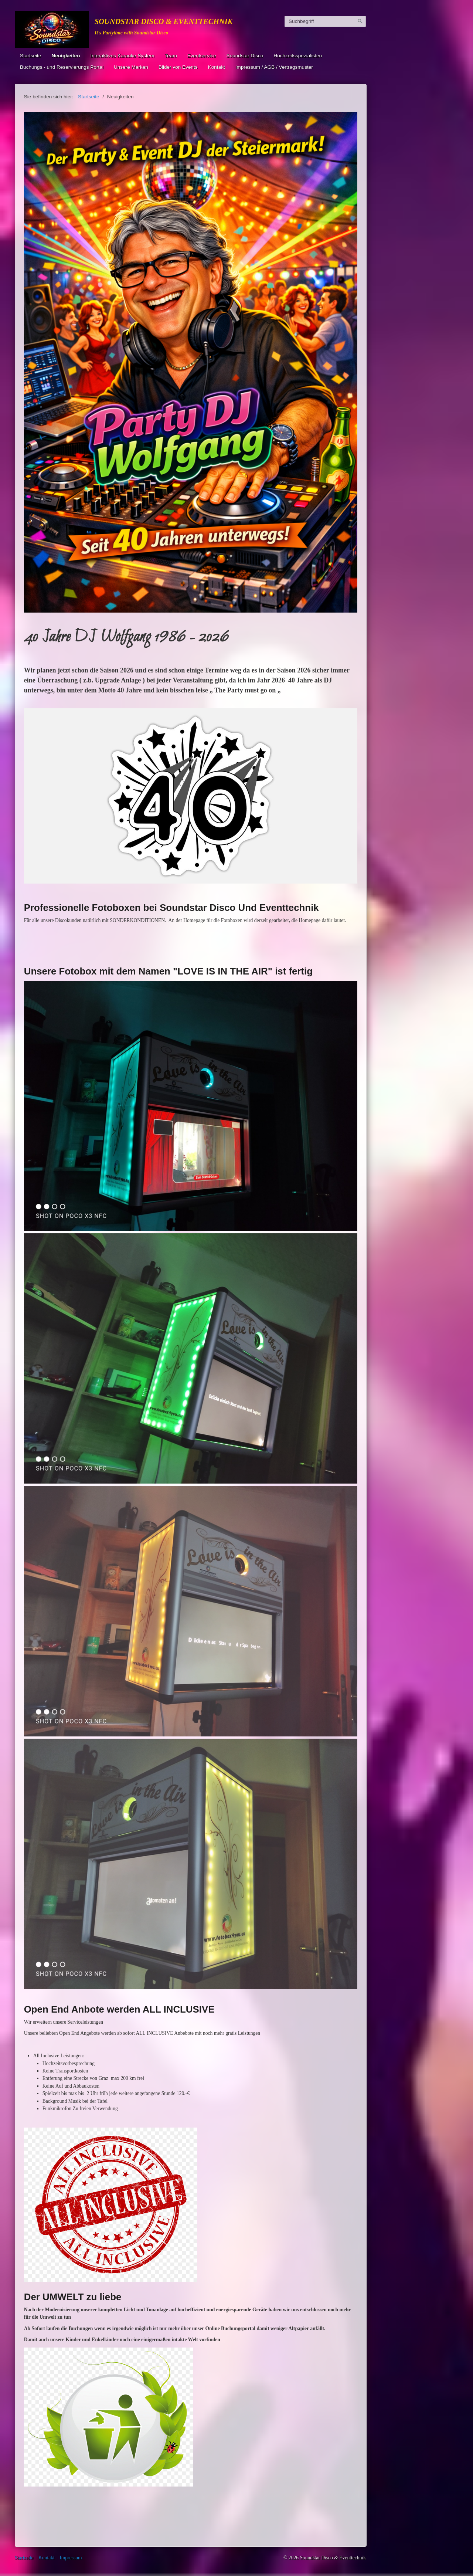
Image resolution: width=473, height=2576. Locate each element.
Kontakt (216, 67)
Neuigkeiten (65, 55)
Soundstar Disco (245, 55)
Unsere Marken (131, 67)
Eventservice (201, 55)
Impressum (70, 2557)
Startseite (30, 55)
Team (171, 55)
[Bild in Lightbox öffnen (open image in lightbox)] (191, 362)
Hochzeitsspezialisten (297, 55)
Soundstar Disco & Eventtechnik (163, 21)
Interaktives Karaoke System (122, 55)
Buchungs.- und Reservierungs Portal (61, 67)
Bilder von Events (178, 67)
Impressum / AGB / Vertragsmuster (274, 67)
